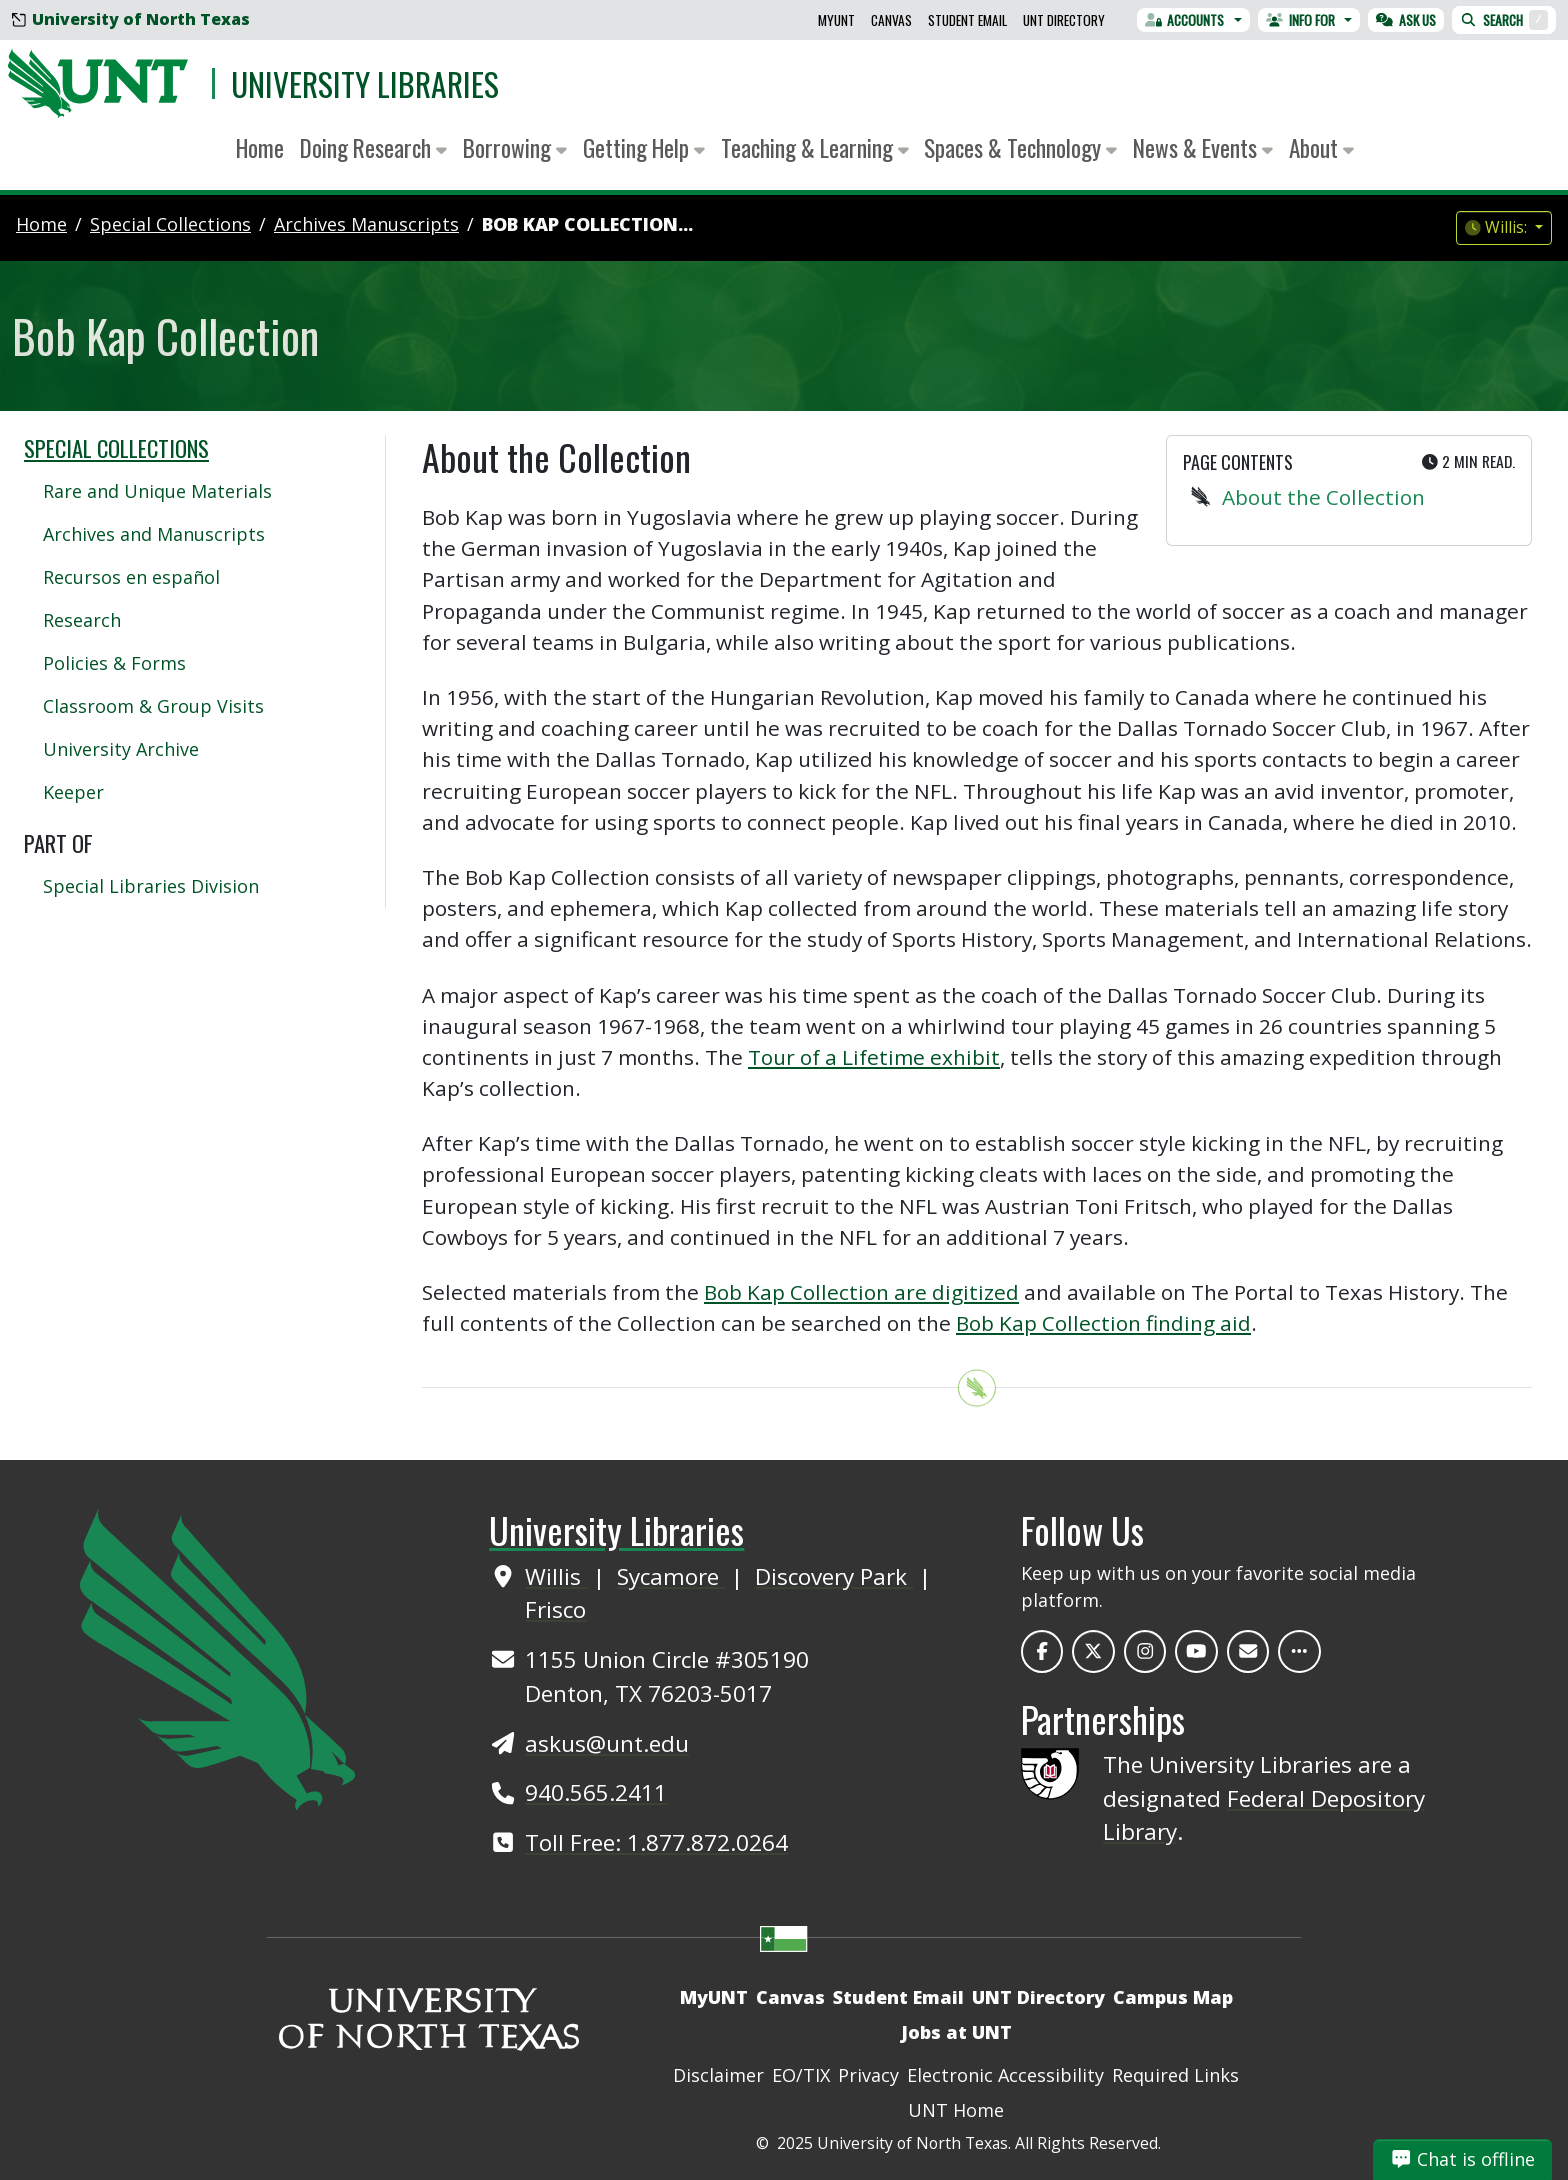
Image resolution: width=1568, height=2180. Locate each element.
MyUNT (836, 20)
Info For (1300, 20)
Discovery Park (834, 1576)
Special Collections (116, 448)
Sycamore (671, 1576)
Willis (556, 1576)
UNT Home (956, 2110)
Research (82, 620)
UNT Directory (1064, 20)
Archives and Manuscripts (154, 534)
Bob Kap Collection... (587, 224)
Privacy (868, 2075)
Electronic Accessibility (1005, 2075)
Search (1504, 20)
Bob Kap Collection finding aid (1103, 1323)
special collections (170, 224)
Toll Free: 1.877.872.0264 (656, 1842)
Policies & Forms (114, 663)
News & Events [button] (1203, 147)
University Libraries (365, 83)
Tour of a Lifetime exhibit (874, 1057)
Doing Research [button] (373, 147)
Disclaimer (718, 2075)
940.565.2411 (596, 1792)
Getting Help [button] (644, 147)
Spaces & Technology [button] (1020, 147)
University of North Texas (131, 19)
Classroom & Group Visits (153, 706)
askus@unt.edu (607, 1743)
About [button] (1321, 147)
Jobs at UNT (956, 2032)
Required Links (1175, 2075)
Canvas (891, 20)
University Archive (121, 749)
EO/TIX (801, 2075)
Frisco (555, 1609)
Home (260, 147)
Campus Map (1173, 1997)
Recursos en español (131, 577)
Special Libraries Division (151, 886)
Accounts (1185, 20)
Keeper (73, 792)
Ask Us (1406, 20)
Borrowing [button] (515, 147)
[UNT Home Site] (217, 1658)
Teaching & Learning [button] (815, 147)
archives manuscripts (366, 224)
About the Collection (1323, 497)
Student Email (967, 20)
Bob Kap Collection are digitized (861, 1292)
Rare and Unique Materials (157, 491)
